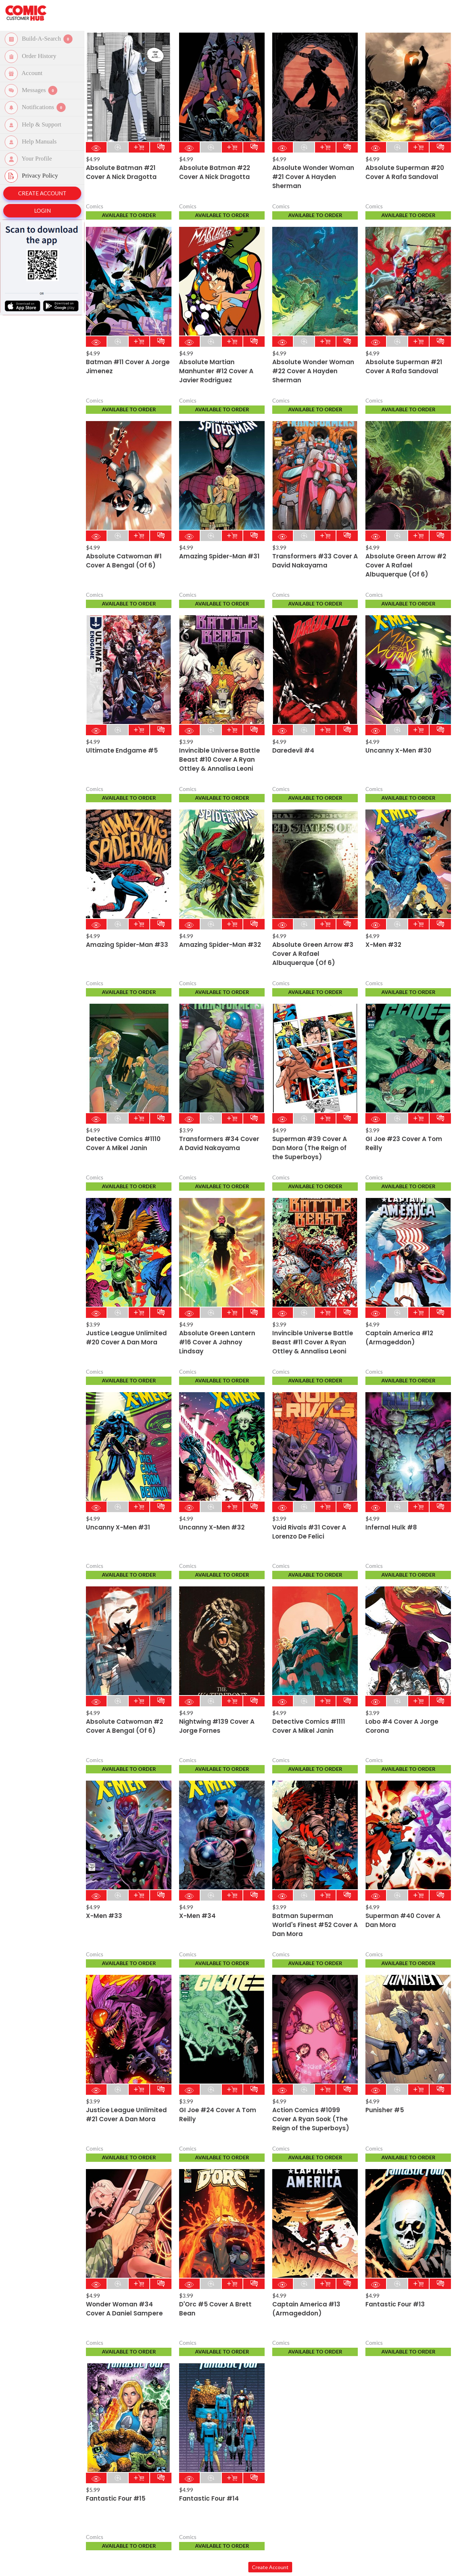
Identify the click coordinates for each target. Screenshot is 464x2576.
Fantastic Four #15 (115, 2498)
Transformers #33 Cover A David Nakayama (315, 561)
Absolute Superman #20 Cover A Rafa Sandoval (404, 172)
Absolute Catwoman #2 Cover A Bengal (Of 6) (124, 1726)
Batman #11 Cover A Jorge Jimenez (128, 366)
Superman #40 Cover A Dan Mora (402, 1920)
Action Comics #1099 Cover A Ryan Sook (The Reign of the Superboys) (310, 2119)
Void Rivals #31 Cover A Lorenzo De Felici (309, 1532)
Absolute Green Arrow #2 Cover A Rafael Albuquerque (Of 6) (405, 565)
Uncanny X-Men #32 (212, 1527)
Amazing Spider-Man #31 (219, 556)
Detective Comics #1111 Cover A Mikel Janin (308, 1726)
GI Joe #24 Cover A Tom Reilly (217, 2114)
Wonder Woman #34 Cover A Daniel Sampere (124, 2309)
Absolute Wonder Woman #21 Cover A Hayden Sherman (313, 176)
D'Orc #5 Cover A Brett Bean (215, 2309)
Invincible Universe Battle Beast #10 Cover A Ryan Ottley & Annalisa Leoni (219, 759)
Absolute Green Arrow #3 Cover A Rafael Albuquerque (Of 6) (312, 953)
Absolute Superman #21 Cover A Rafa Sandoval (403, 366)
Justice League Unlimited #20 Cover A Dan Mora (126, 1338)
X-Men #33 (104, 1915)
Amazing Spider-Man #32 (220, 944)
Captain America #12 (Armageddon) (399, 1338)
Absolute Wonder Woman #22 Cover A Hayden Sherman (313, 371)
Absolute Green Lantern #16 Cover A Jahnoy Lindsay (217, 1342)
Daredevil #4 (293, 750)
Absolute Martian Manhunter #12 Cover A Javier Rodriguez (216, 371)
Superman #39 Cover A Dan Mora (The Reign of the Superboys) (309, 1148)
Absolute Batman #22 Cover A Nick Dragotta (214, 172)
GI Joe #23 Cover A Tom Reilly (403, 1143)
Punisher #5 (384, 2110)
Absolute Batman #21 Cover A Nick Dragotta (121, 172)
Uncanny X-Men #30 (398, 750)
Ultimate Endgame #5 (122, 750)
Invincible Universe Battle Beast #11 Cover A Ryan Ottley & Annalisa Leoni (312, 1342)
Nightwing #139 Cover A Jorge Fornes (216, 1726)
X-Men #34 (197, 1915)
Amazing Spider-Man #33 (127, 944)
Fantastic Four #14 (209, 2498)
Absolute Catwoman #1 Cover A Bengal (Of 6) (124, 561)
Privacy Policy (32, 176)
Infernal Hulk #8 (391, 1527)
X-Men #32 (383, 944)
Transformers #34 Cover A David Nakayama (219, 1143)
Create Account (42, 193)
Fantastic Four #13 (395, 2304)
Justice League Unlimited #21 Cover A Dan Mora (126, 2114)
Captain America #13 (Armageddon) (306, 2309)
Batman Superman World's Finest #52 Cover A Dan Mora (315, 1924)
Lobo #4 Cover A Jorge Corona (401, 1726)
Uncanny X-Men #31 (118, 1527)
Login (42, 210)
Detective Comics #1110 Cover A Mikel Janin (123, 1143)
